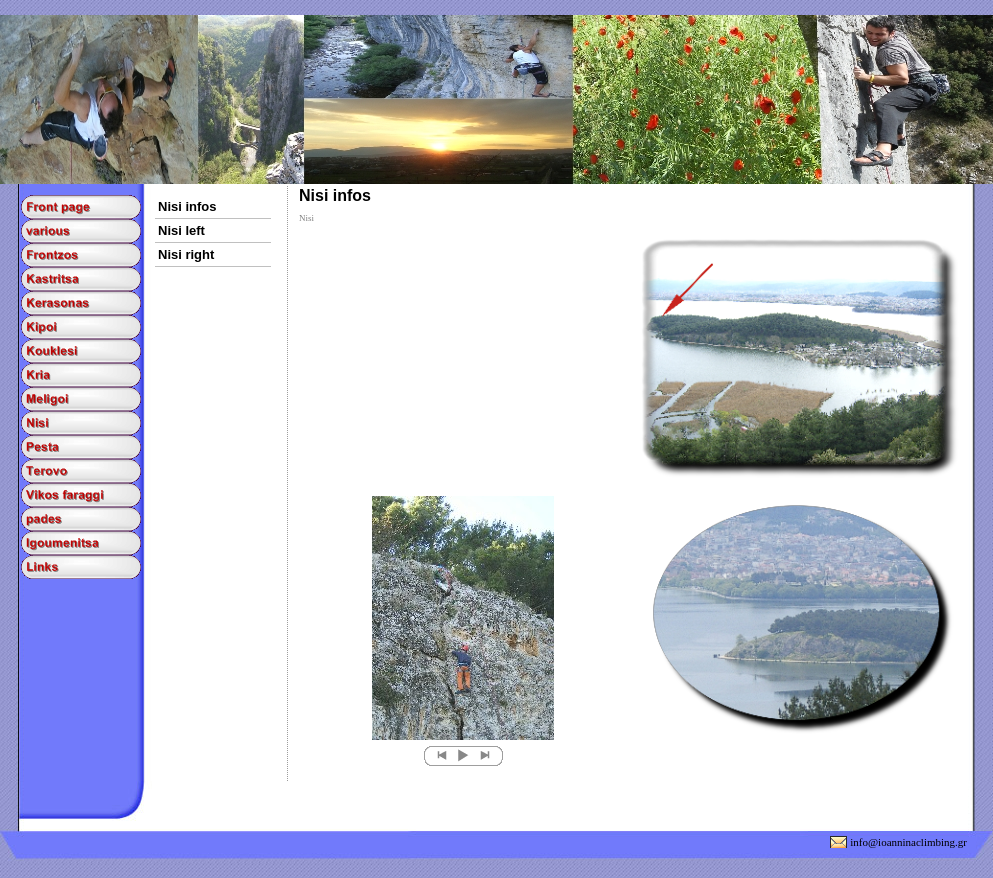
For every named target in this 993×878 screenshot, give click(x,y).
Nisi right (186, 254)
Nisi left (181, 230)
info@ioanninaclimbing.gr (908, 842)
